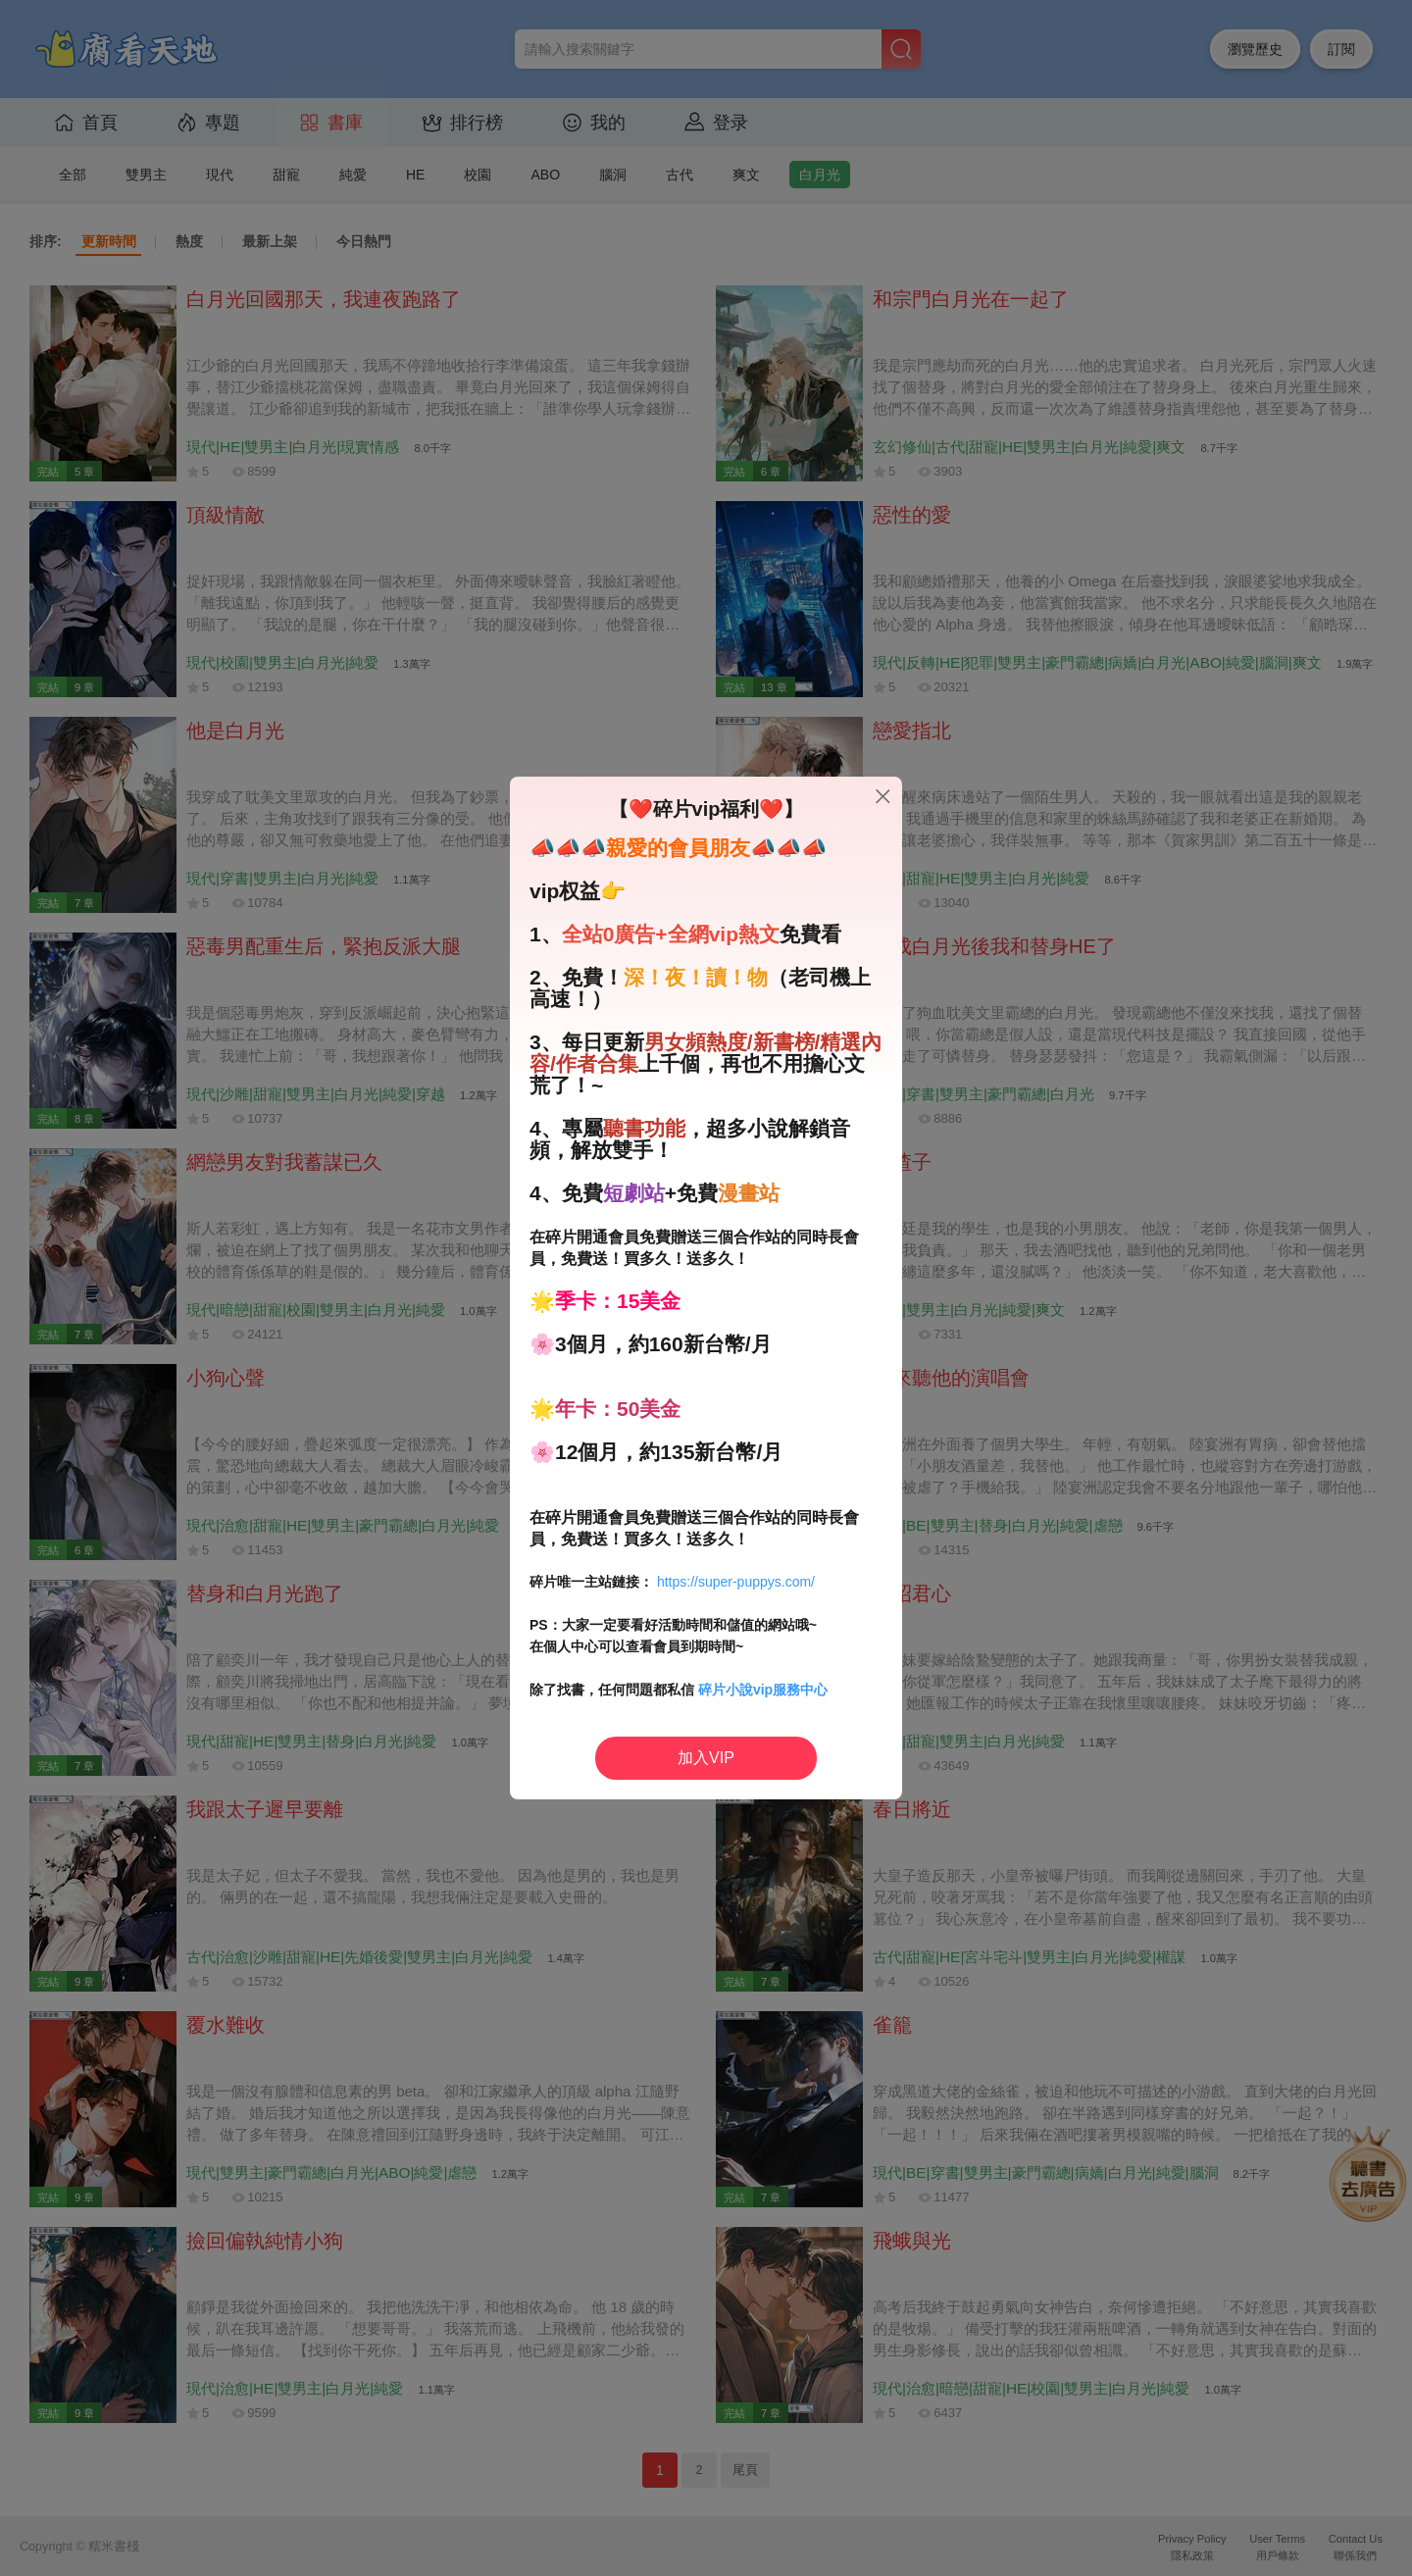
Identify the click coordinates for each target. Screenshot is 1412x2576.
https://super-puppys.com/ (736, 1582)
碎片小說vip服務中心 (763, 1689)
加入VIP (706, 1757)
